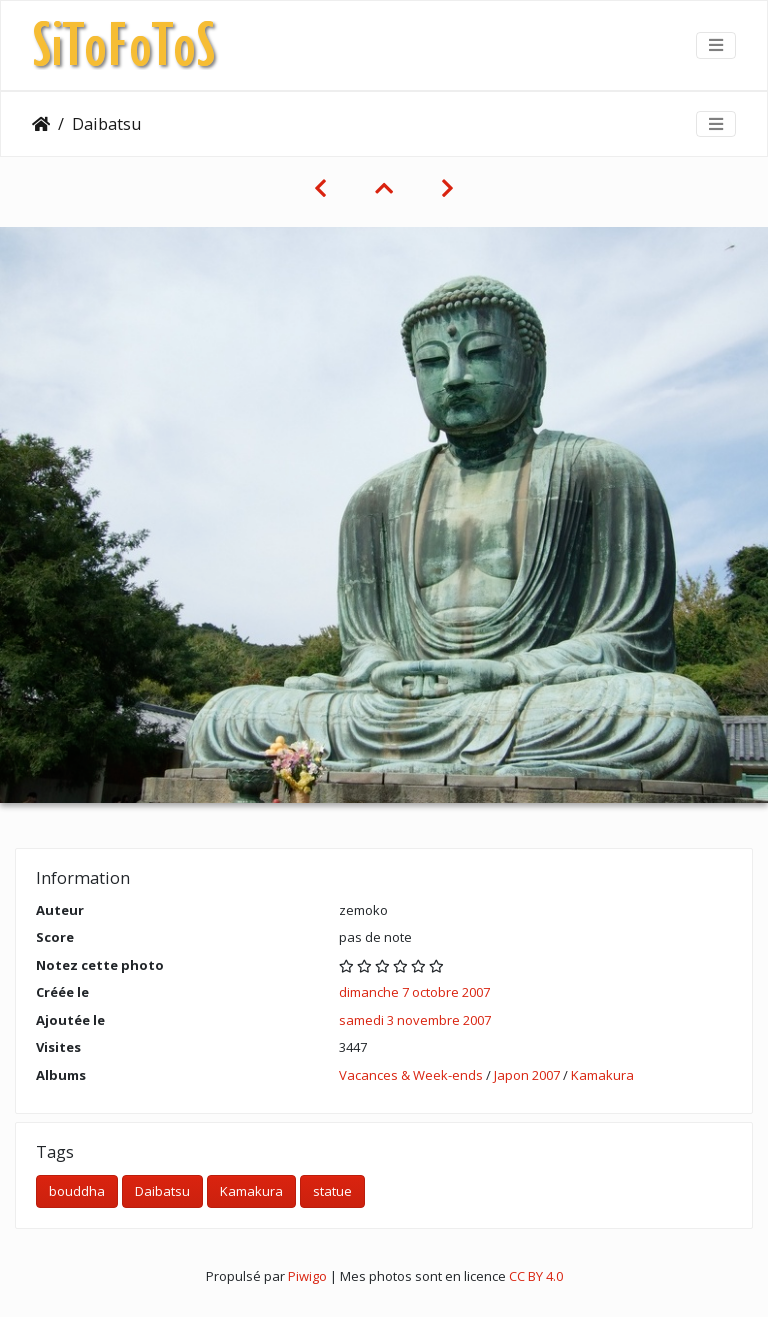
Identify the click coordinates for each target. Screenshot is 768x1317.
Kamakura (602, 1075)
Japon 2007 (527, 1075)
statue (332, 1191)
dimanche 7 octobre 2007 (414, 992)
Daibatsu (162, 1191)
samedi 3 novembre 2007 (415, 1020)
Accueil (41, 124)
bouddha (77, 1191)
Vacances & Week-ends (411, 1075)
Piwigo (307, 1276)
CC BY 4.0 (536, 1276)
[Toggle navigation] (716, 45)
